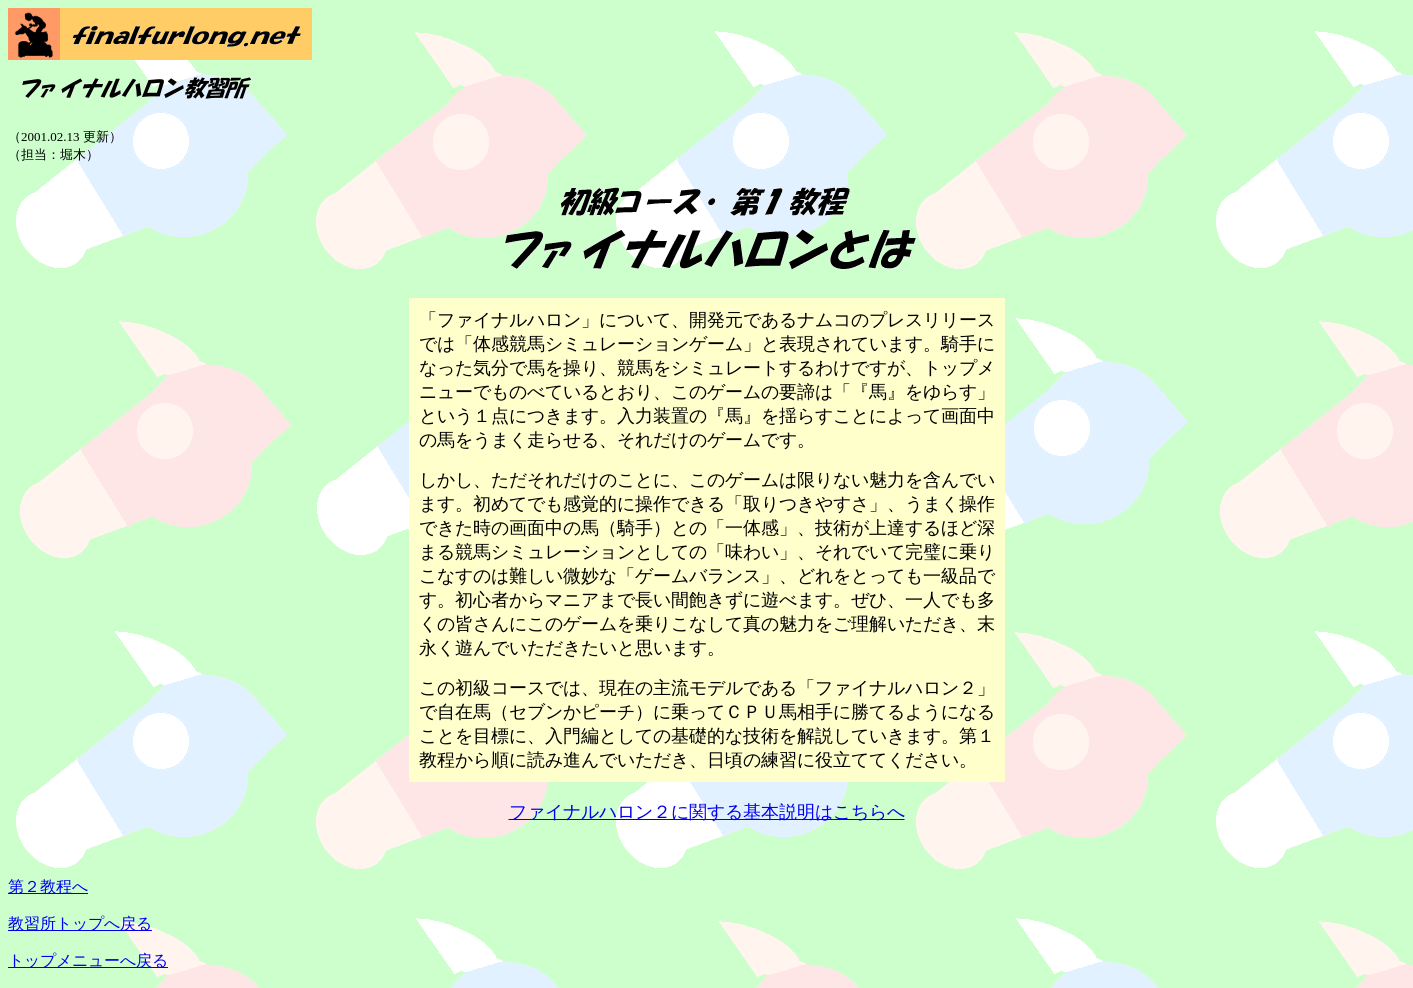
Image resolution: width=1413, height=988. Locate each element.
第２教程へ (48, 886)
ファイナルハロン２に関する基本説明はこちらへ (707, 812)
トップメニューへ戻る (88, 960)
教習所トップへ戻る (80, 923)
